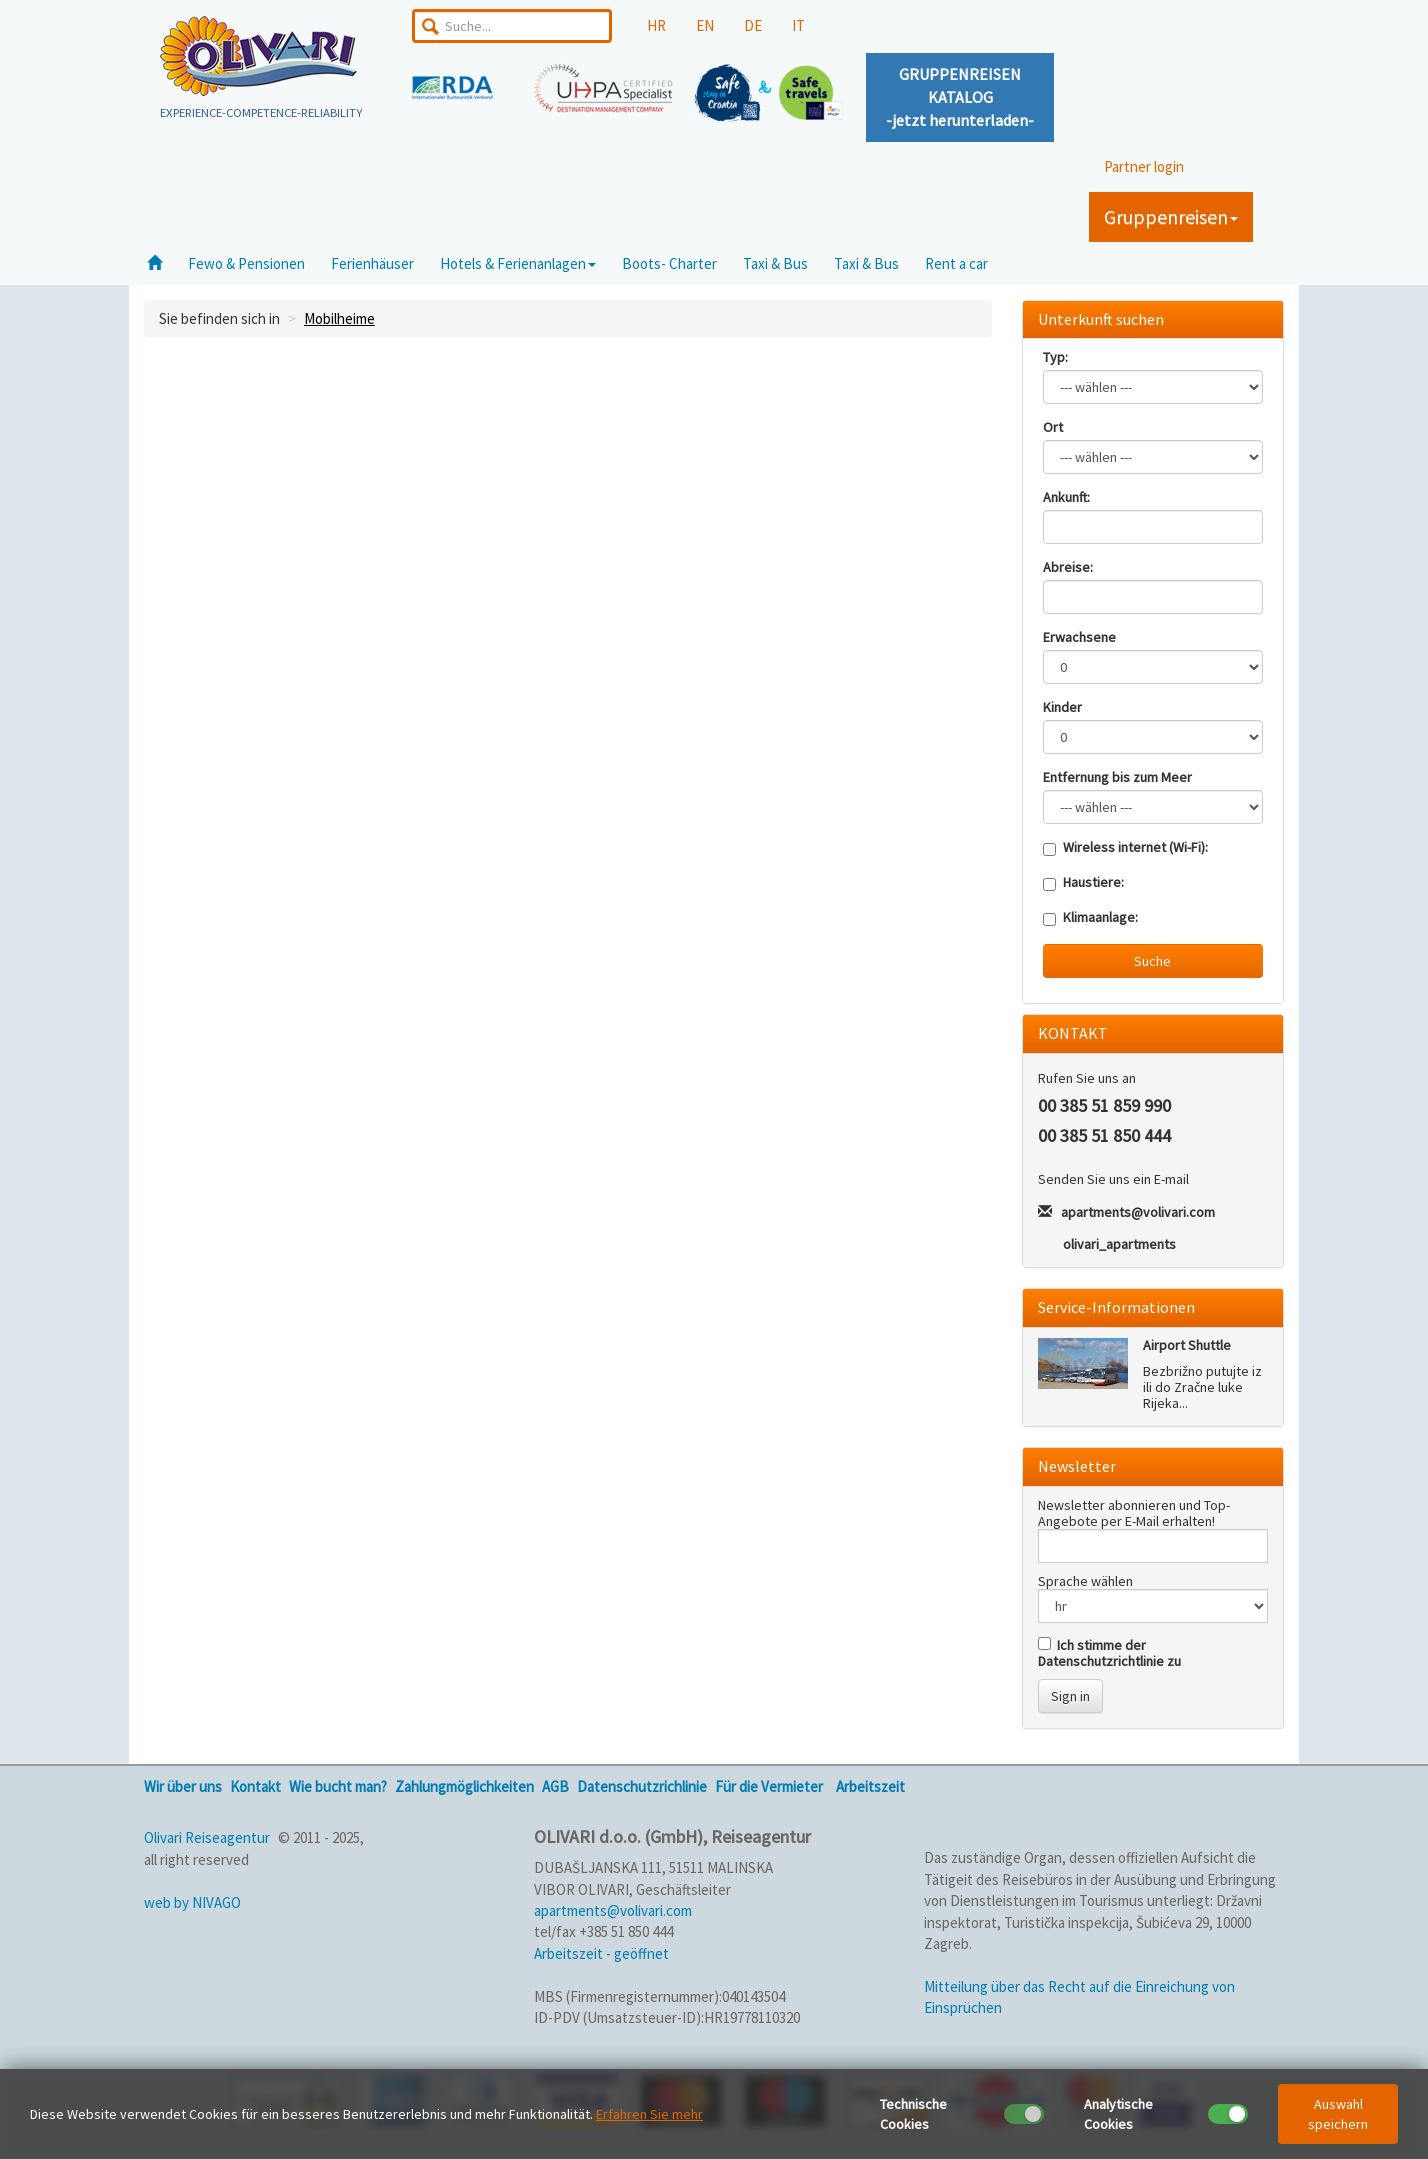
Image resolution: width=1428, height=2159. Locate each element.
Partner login (1144, 166)
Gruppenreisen (1171, 216)
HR (656, 25)
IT (798, 25)
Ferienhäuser (372, 263)
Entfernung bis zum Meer (1117, 777)
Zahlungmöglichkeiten (464, 1786)
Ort (1053, 427)
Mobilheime (339, 318)
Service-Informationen (1116, 1307)
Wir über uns (183, 1786)
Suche (1152, 961)
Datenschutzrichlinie (642, 1786)
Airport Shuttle (1187, 1345)
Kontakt (255, 1786)
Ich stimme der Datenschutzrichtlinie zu (1109, 1653)
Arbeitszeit (870, 1786)
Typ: (1055, 357)
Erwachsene (1079, 637)
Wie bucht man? (338, 1786)
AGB (555, 1786)
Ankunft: (1066, 497)
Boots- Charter (669, 263)
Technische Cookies (913, 2114)
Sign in (1070, 1696)
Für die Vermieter (769, 1786)
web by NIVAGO (192, 1902)
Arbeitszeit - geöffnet (601, 1953)
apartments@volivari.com (1138, 1212)
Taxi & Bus (775, 263)
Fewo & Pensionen (246, 263)
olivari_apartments (1119, 1244)
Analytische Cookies (1118, 2114)
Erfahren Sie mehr (649, 2114)
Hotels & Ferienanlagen (518, 263)
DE (753, 25)
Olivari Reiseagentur (207, 1837)
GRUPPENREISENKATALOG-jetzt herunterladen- (960, 97)
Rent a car (956, 263)
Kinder (1062, 707)
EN (705, 25)
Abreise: (1068, 567)
